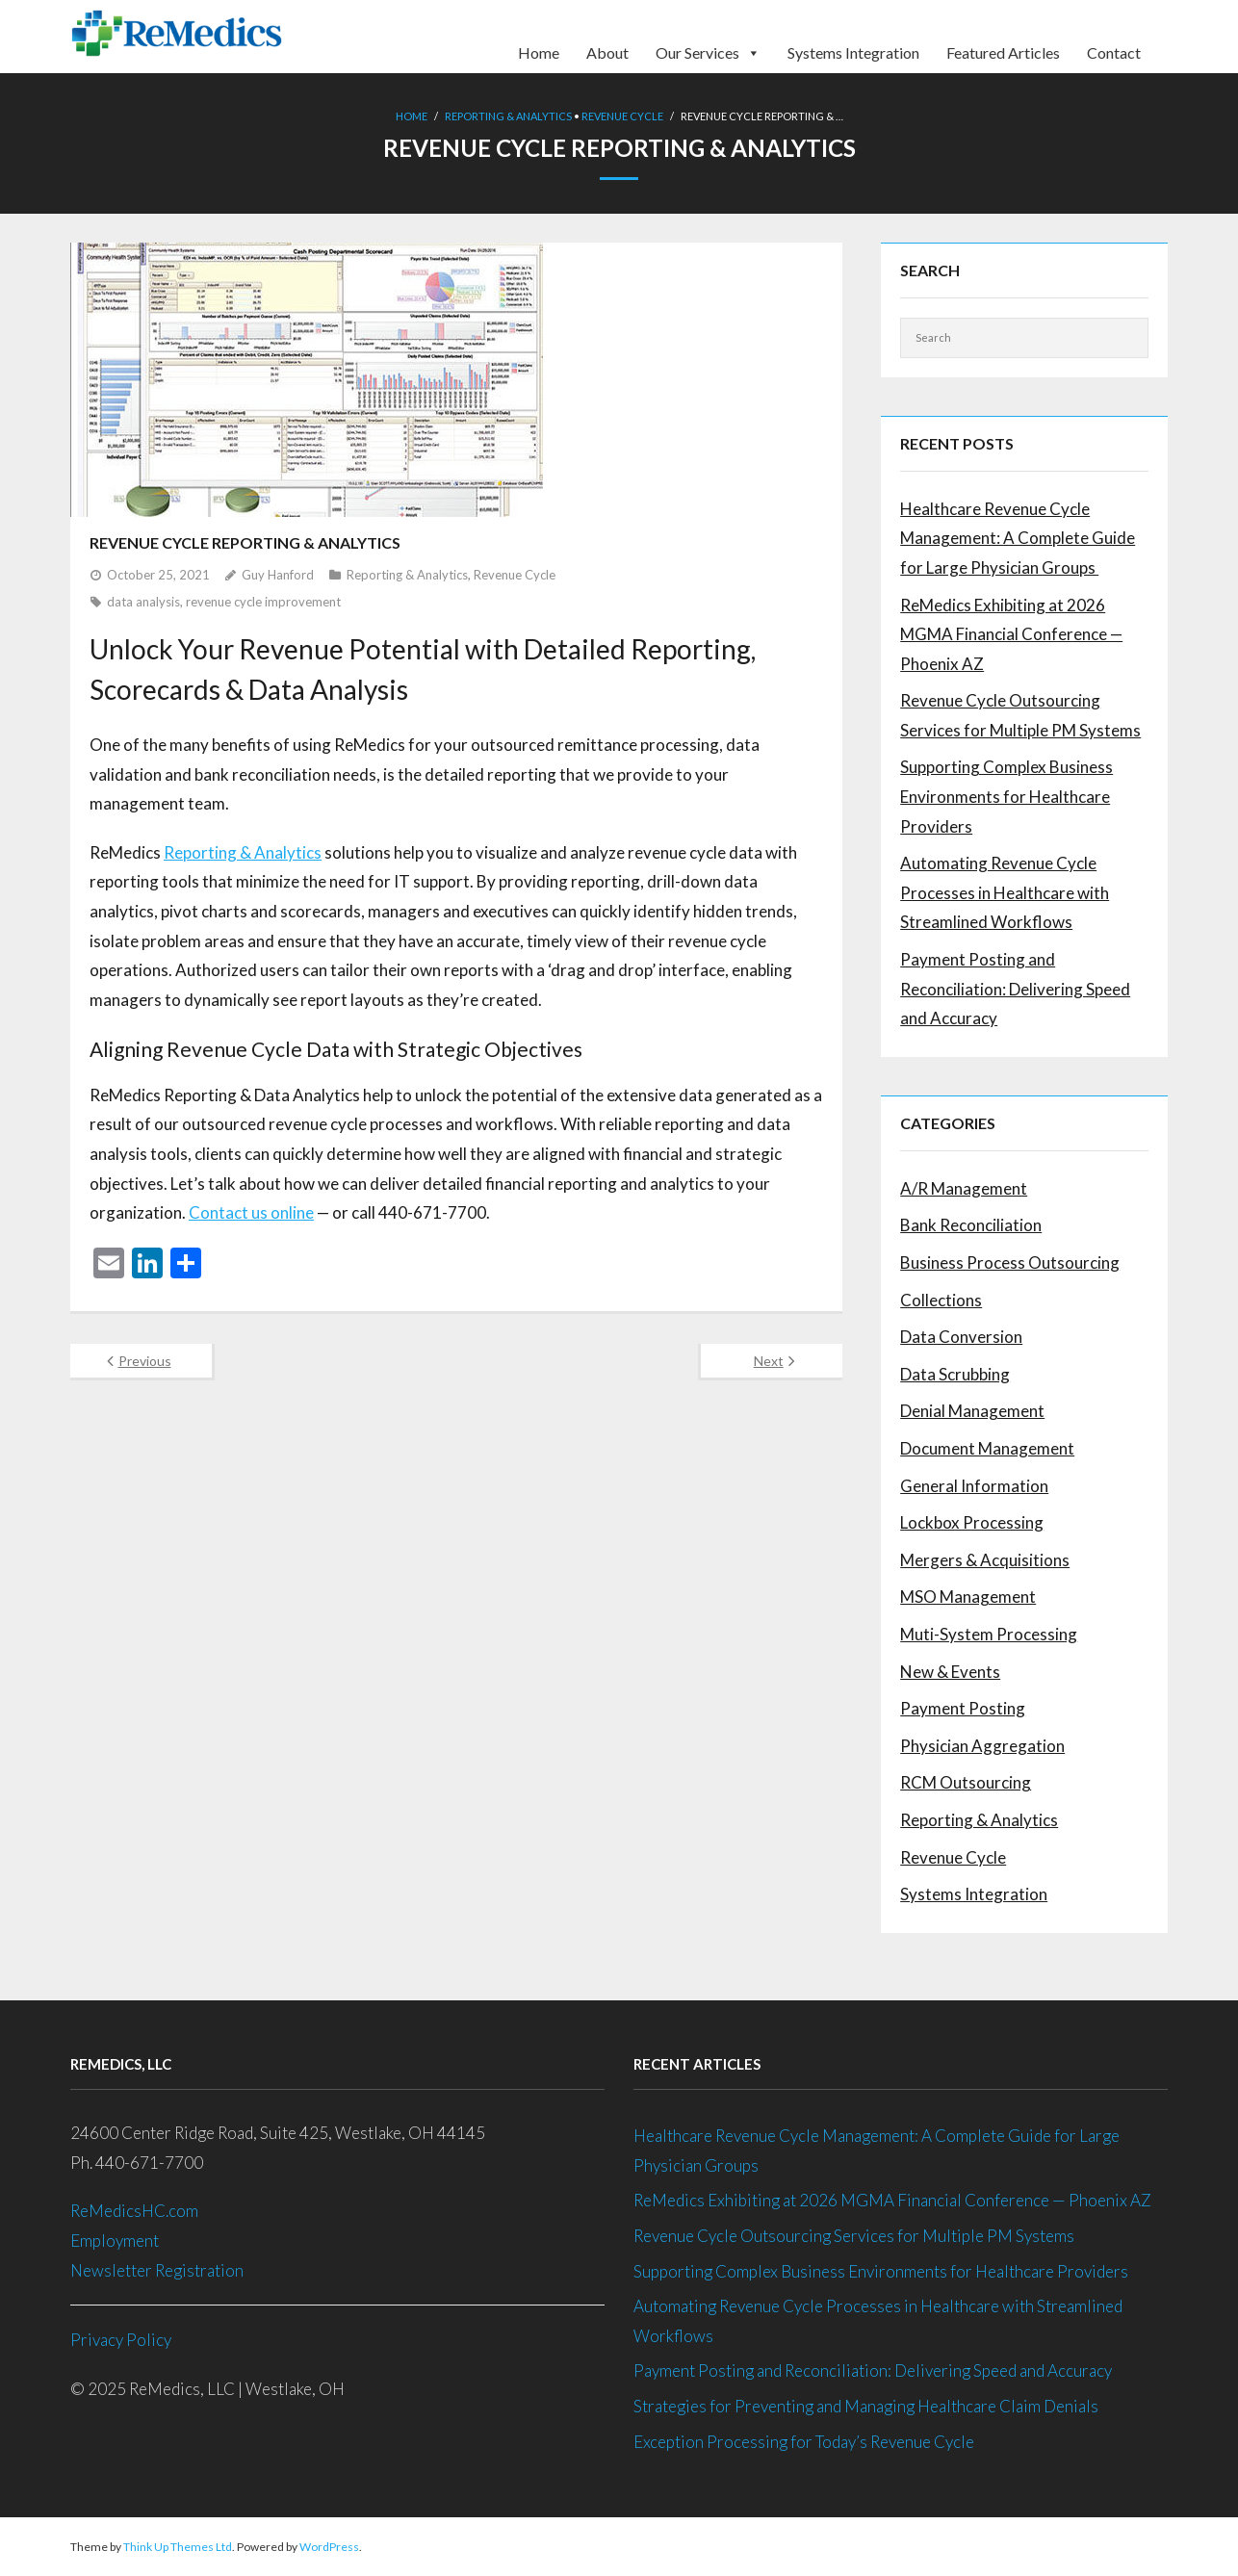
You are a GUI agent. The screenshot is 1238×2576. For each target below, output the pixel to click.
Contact (1114, 51)
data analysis (143, 601)
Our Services (708, 46)
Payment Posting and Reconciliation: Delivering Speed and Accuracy (1015, 988)
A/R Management (963, 1187)
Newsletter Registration (157, 2269)
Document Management (987, 1448)
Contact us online (251, 1212)
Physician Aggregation (982, 1745)
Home (538, 51)
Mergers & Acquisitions (985, 1559)
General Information (974, 1485)
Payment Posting (962, 1708)
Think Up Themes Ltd (177, 2546)
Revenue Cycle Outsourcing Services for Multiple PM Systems (1020, 715)
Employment (116, 2240)
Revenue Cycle (622, 116)
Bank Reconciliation (971, 1225)
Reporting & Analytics (508, 116)
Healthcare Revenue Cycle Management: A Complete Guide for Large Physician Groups (1017, 537)
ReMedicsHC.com (134, 2211)
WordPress (329, 2546)
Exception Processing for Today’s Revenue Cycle (803, 2441)
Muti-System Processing (988, 1634)
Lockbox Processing (972, 1522)
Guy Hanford (278, 574)
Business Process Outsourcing (1010, 1262)
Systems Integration (853, 51)
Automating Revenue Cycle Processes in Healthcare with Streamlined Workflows (1004, 892)
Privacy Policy (120, 2340)
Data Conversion (961, 1337)
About (607, 51)
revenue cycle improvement (263, 601)
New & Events (950, 1671)
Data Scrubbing (955, 1373)
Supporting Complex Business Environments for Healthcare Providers (1006, 796)
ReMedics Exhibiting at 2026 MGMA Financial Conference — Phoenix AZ (1011, 633)
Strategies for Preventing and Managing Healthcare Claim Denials (865, 2406)
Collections (941, 1299)
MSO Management (968, 1596)
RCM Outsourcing (965, 1782)
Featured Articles (1003, 51)
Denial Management (972, 1411)
